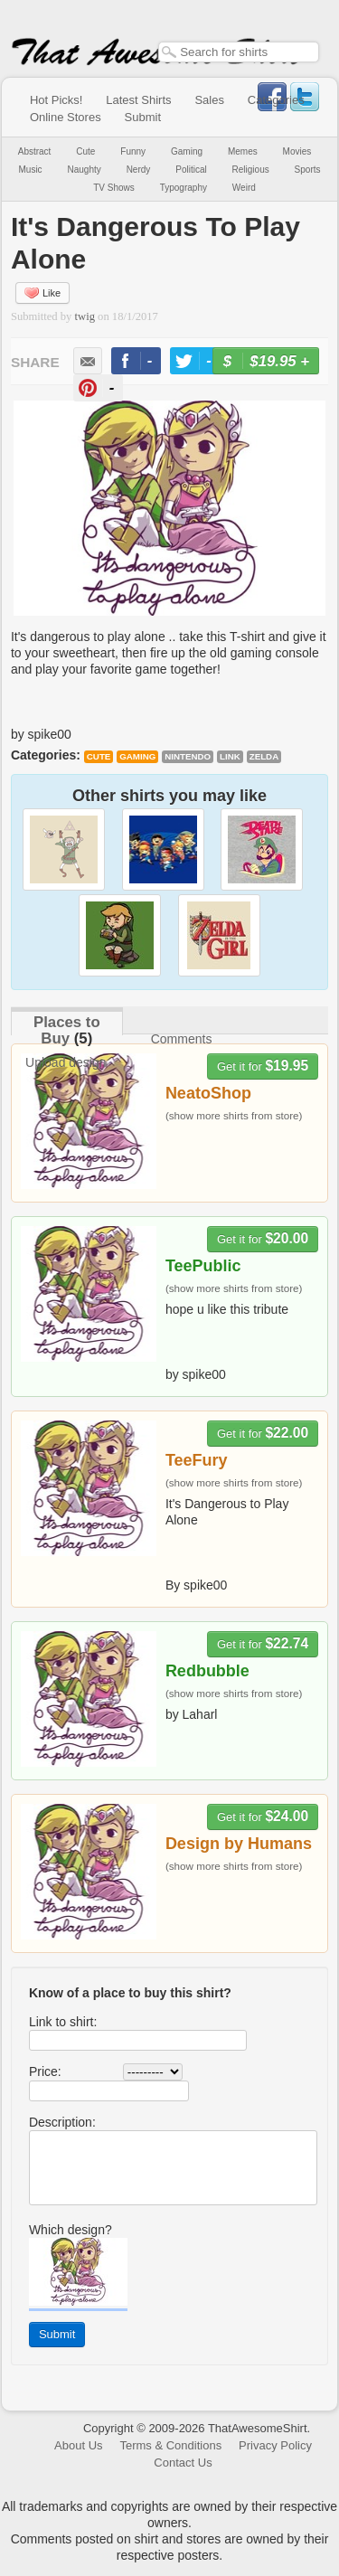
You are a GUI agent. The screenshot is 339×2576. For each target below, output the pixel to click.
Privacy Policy (275, 2445)
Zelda (264, 756)
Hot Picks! (56, 100)
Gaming (186, 151)
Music (30, 170)
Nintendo (188, 756)
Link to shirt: (63, 2022)
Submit (143, 117)
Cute (85, 151)
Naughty (84, 170)
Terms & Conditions (170, 2445)
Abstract (35, 151)
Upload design (66, 1062)
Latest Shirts (138, 100)
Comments (181, 1039)
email (87, 360)
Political (190, 170)
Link (230, 756)
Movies (297, 151)
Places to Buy (66, 1030)
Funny (133, 151)
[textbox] (238, 52)
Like (42, 293)
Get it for (262, 1065)
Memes (243, 151)
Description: (62, 2122)
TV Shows (114, 188)
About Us (78, 2445)
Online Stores (65, 117)
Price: (45, 2071)
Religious (250, 170)
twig (85, 316)
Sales (209, 100)
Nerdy (139, 170)
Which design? (70, 2229)
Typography (183, 188)
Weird (244, 188)
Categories (276, 100)
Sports (308, 170)
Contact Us (183, 2462)
